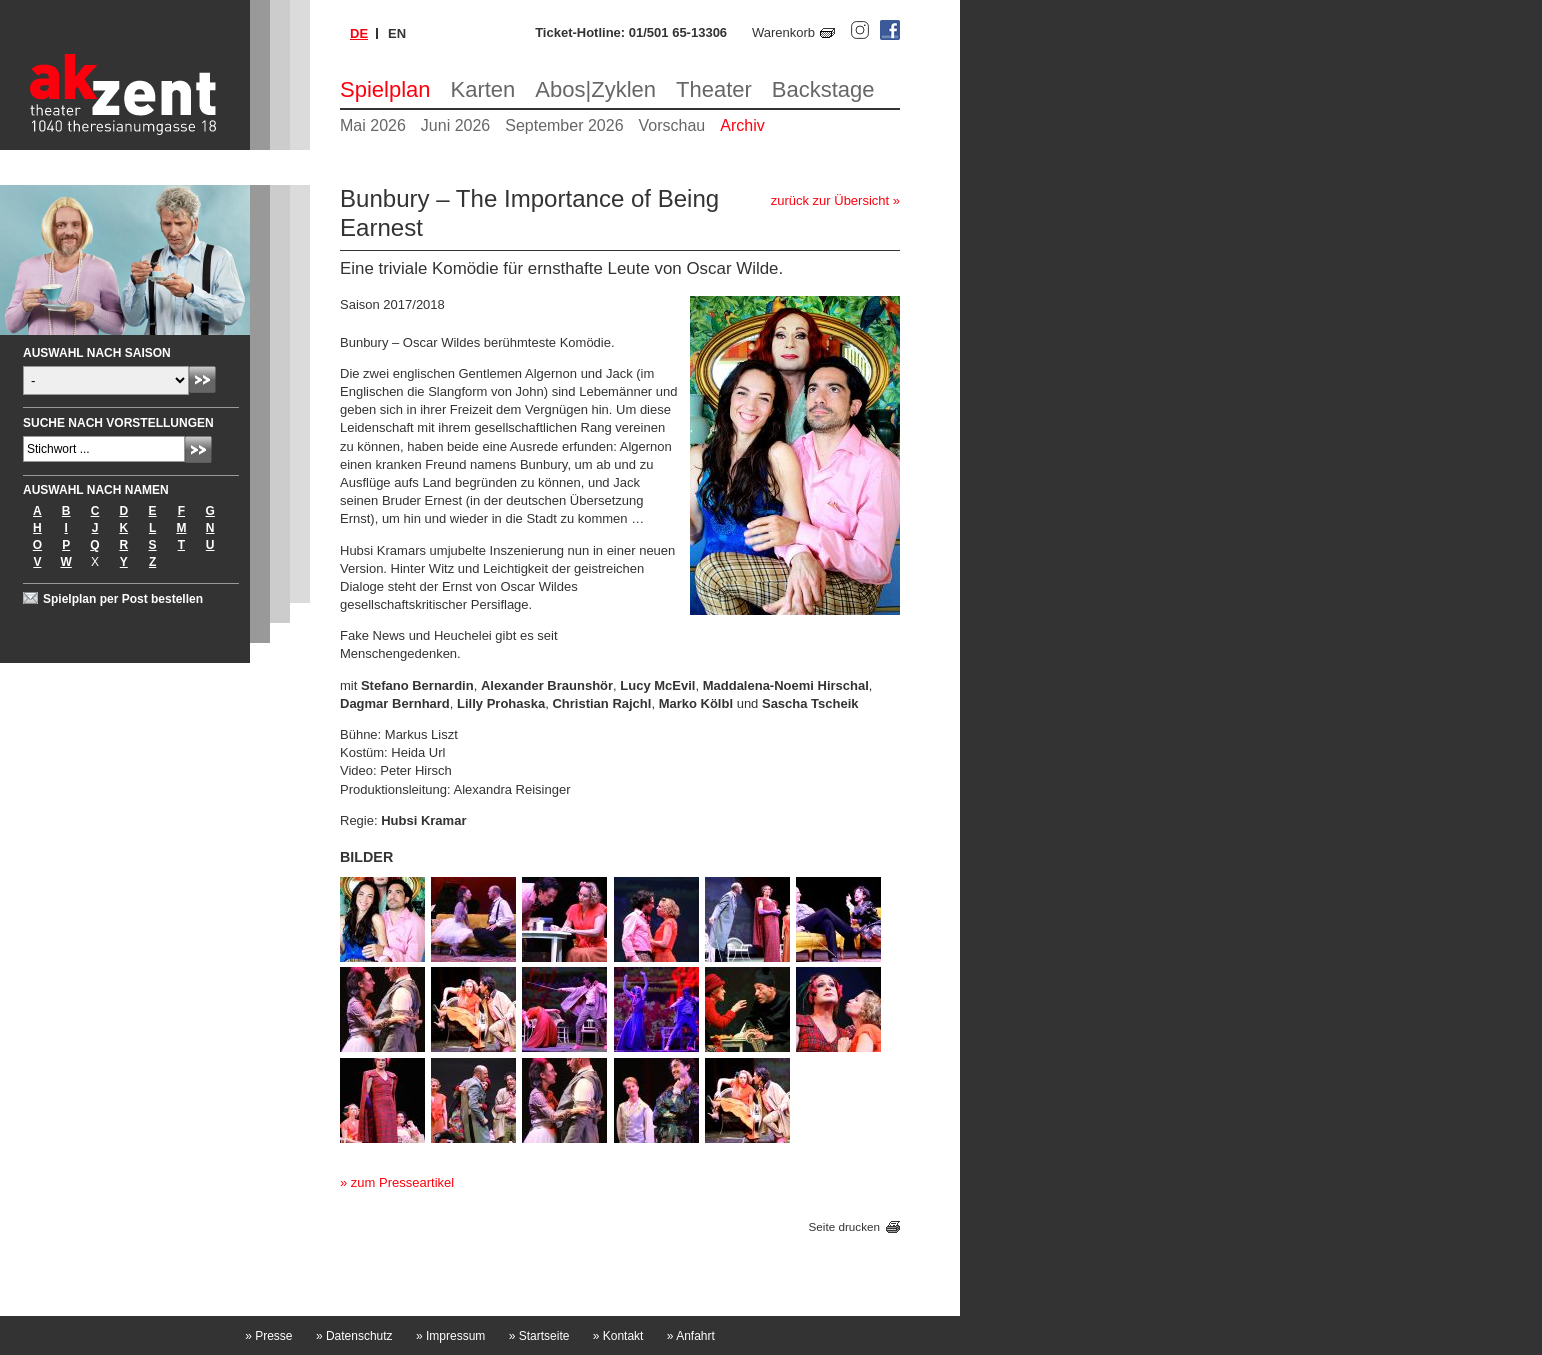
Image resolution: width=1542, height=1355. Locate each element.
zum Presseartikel (402, 1182)
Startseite (539, 1336)
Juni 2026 (455, 125)
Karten (483, 89)
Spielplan (385, 89)
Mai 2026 (373, 125)
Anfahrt (691, 1336)
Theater (714, 89)
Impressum (450, 1336)
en (397, 33)
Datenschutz (354, 1336)
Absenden (202, 379)
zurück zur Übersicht (830, 200)
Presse (268, 1336)
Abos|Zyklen (595, 89)
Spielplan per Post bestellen (123, 599)
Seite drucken (844, 1226)
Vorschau (672, 125)
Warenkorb (783, 32)
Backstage (823, 89)
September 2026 (564, 125)
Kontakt (618, 1336)
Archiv (742, 125)
